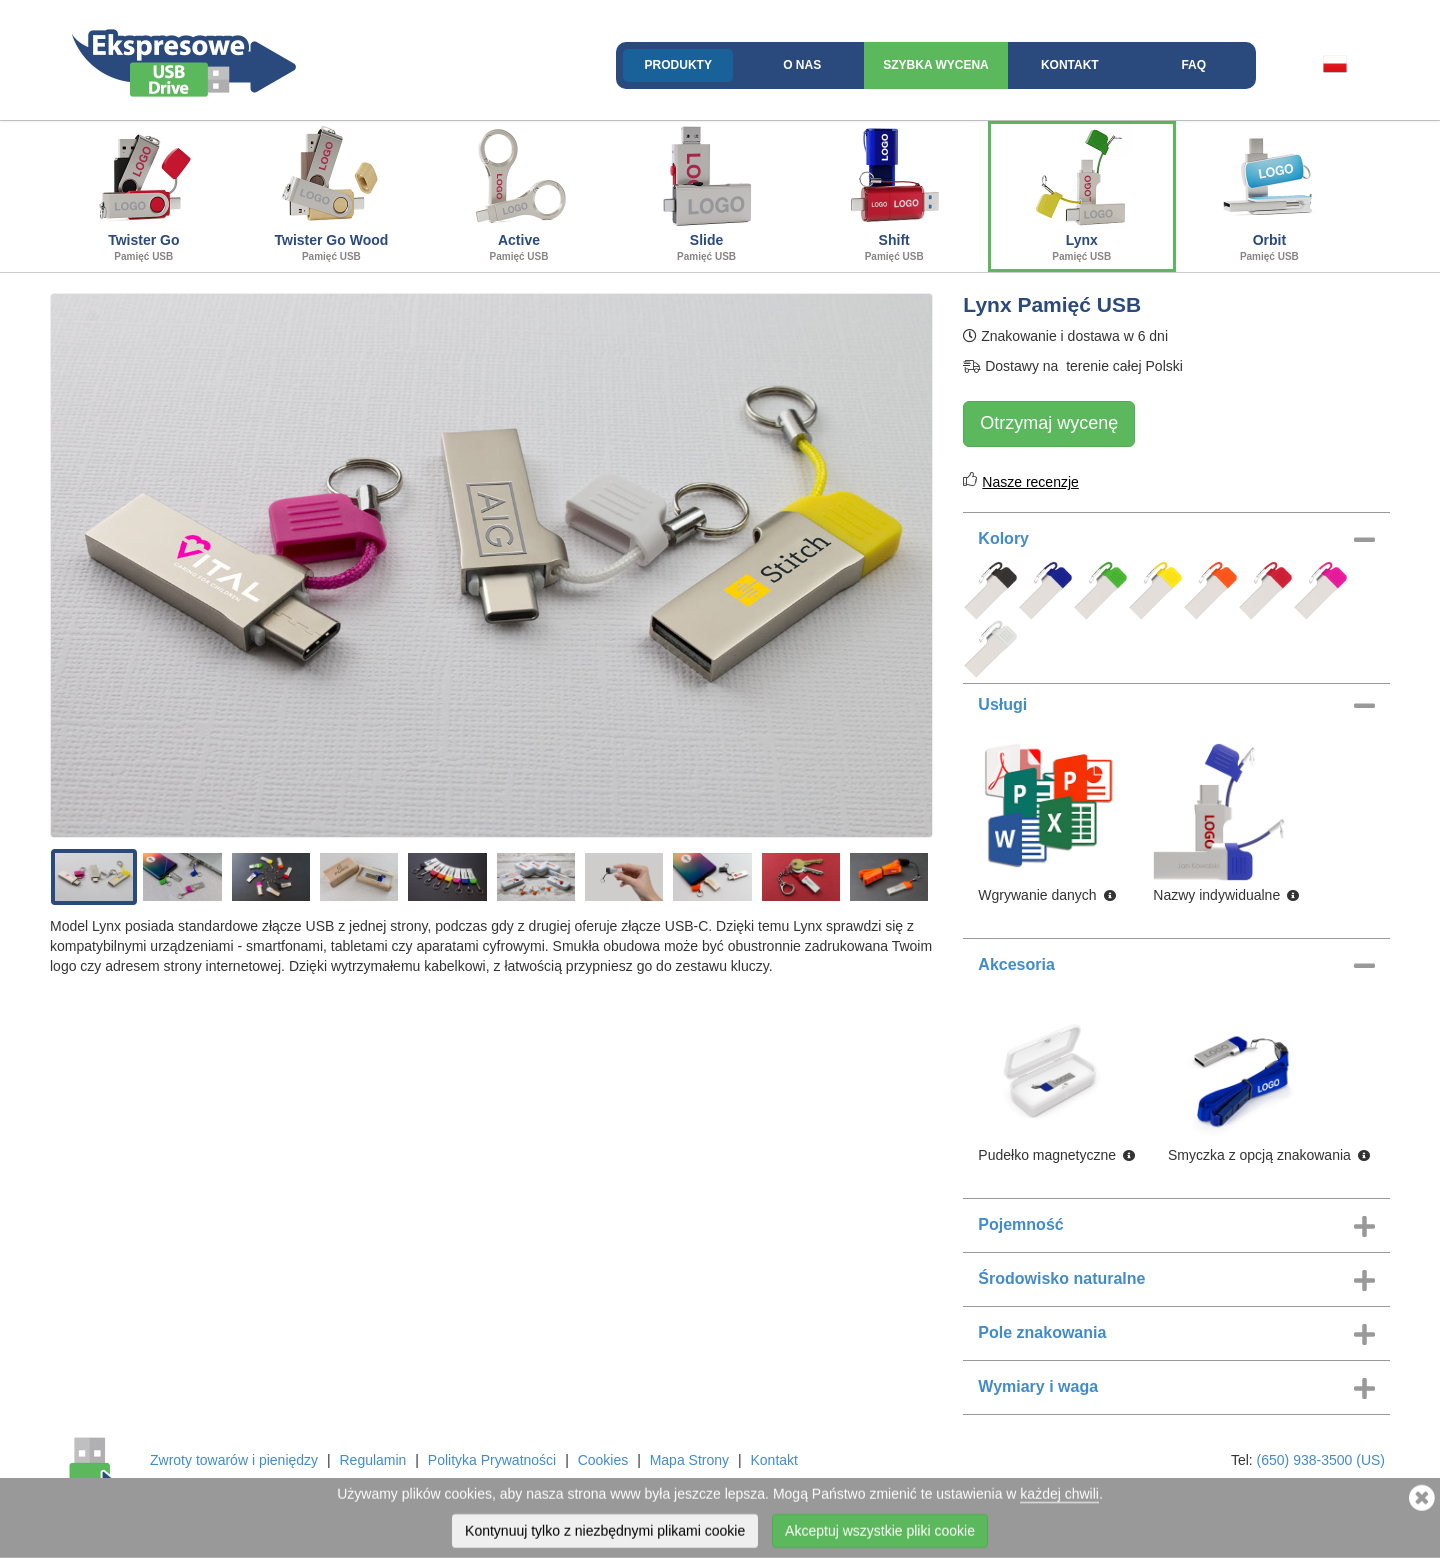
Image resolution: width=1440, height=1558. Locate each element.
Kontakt (1070, 65)
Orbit (1270, 194)
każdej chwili (1059, 1498)
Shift (894, 194)
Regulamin (372, 1460)
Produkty (678, 65)
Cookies (603, 1460)
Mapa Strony (689, 1460)
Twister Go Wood (332, 194)
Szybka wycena (936, 65)
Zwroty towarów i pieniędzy (234, 1460)
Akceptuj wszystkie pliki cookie (880, 1535)
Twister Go (144, 194)
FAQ (1193, 65)
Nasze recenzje (1030, 482)
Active (519, 194)
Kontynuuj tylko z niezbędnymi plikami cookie (605, 1535)
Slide (707, 194)
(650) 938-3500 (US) (1321, 1460)
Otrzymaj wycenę (1049, 423)
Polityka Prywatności (492, 1460)
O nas (802, 65)
